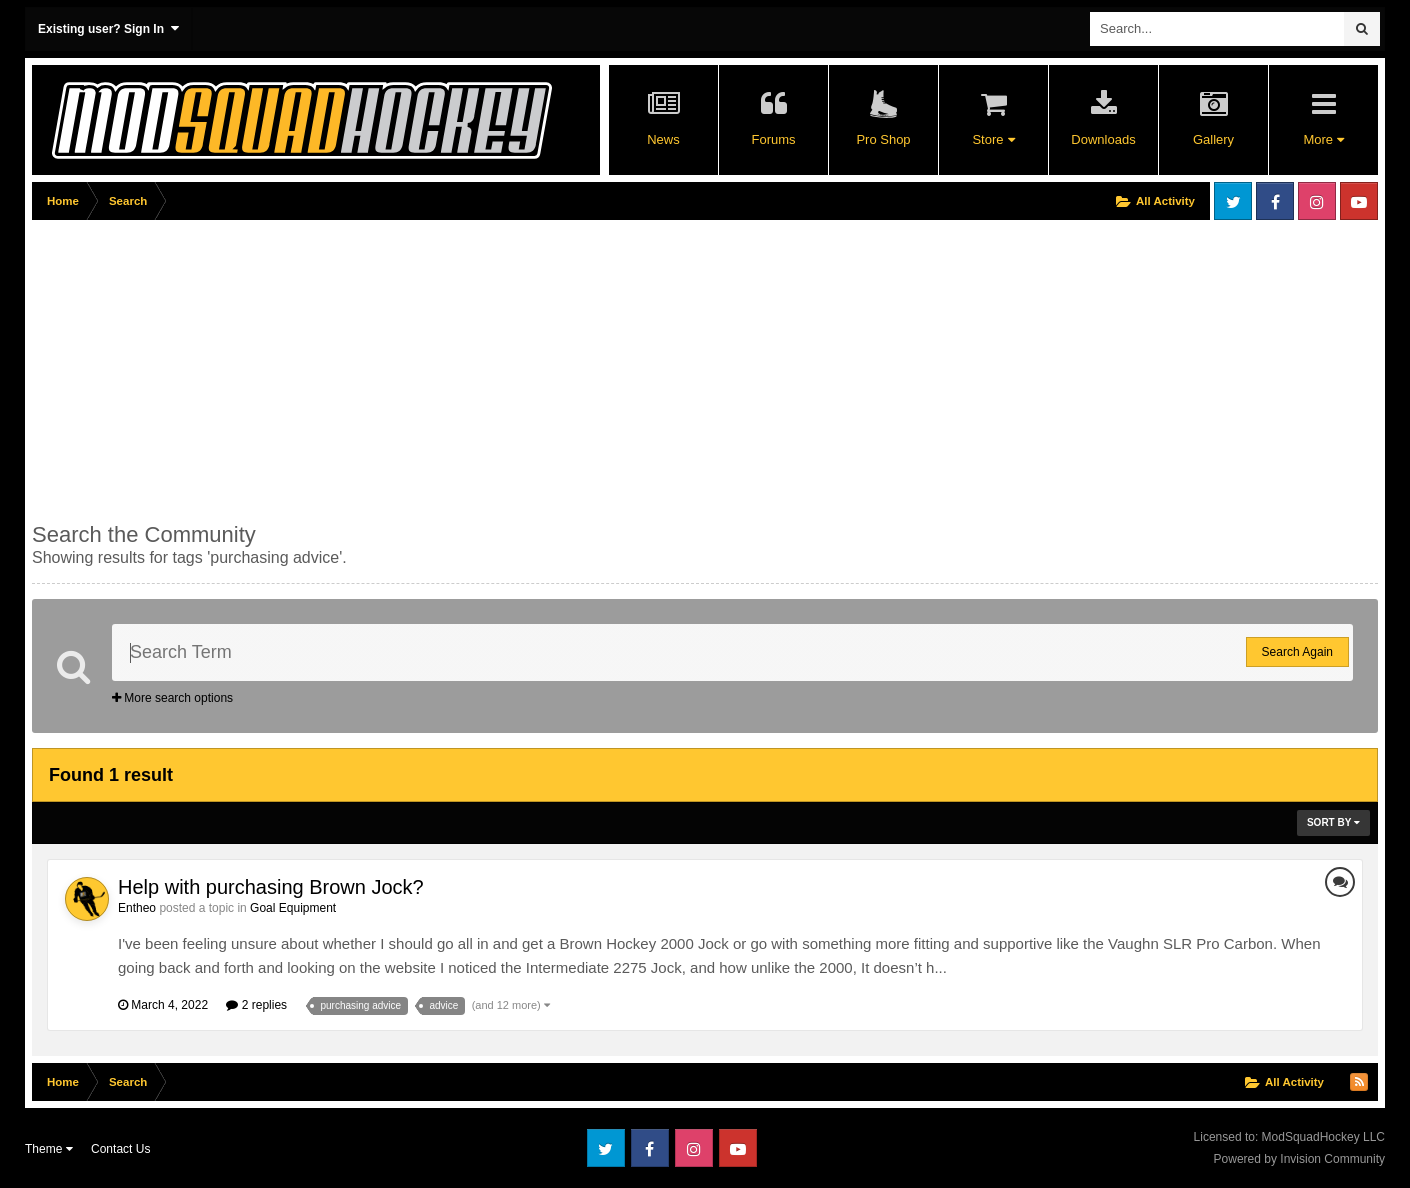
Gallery (1213, 139)
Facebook (1275, 201)
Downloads (1103, 139)
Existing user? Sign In (108, 28)
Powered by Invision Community (1299, 1159)
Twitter (1233, 201)
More (1323, 139)
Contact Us (120, 1149)
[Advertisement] (396, 367)
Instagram (1317, 201)
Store (993, 139)
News (663, 139)
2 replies (256, 1005)
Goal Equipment (293, 908)
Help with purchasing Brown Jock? (271, 887)
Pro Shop (883, 139)
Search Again (1297, 652)
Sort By (1333, 822)
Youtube (1359, 201)
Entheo (137, 908)
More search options (172, 698)
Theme (49, 1149)
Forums (773, 139)
